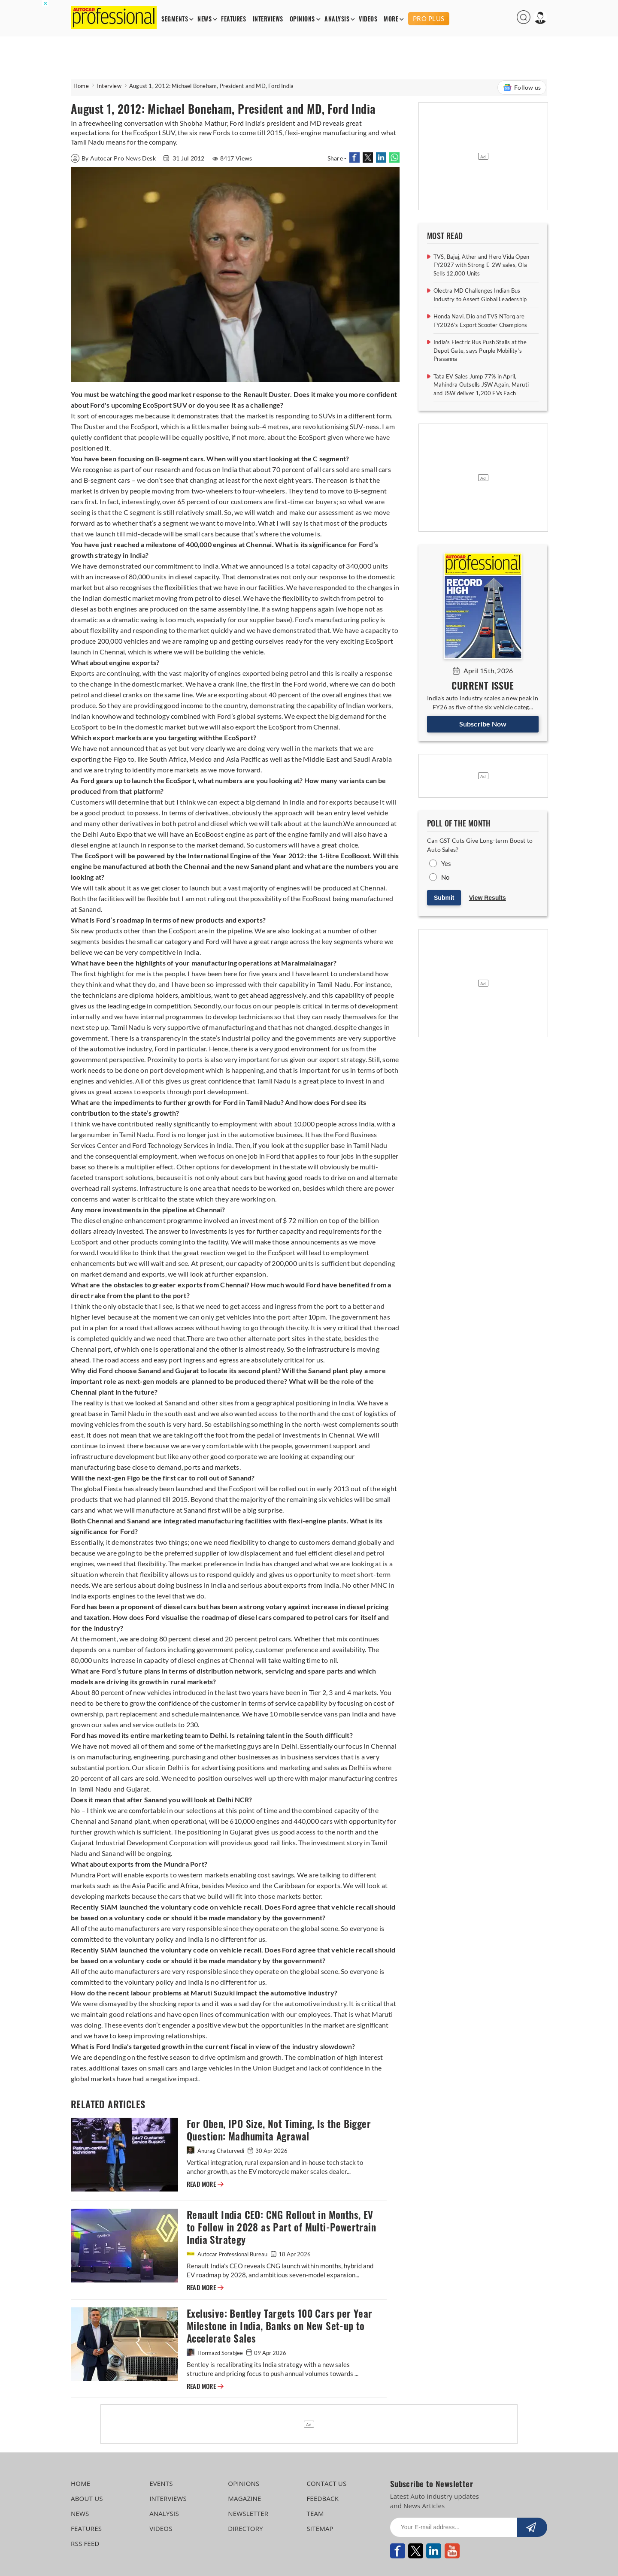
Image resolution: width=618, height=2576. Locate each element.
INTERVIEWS (268, 19)
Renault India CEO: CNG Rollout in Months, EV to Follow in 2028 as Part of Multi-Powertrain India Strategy (281, 2227)
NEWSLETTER (248, 2513)
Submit (444, 897)
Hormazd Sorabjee (215, 2352)
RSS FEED (85, 2543)
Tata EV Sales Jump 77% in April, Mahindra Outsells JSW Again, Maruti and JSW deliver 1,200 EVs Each (481, 385)
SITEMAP (319, 2528)
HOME (80, 2483)
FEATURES (233, 19)
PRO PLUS (429, 18)
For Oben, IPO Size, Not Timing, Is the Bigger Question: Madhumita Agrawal (279, 2130)
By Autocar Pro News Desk (114, 158)
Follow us (522, 87)
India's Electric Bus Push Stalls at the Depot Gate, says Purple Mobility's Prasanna (480, 350)
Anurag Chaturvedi (216, 2150)
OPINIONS (302, 19)
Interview (109, 85)
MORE (391, 19)
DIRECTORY (245, 2528)
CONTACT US (326, 2483)
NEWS (204, 19)
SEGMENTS (174, 19)
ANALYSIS (336, 19)
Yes (446, 863)
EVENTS (161, 2483)
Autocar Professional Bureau (228, 2254)
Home (81, 85)
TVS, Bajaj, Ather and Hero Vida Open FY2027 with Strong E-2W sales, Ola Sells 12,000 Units (481, 265)
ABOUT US (87, 2498)
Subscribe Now (483, 724)
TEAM (315, 2513)
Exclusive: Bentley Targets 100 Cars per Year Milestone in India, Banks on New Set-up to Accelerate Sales (280, 2326)
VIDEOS (368, 19)
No (445, 877)
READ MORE (205, 2184)
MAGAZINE (244, 2498)
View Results (487, 897)
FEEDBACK (322, 2498)
